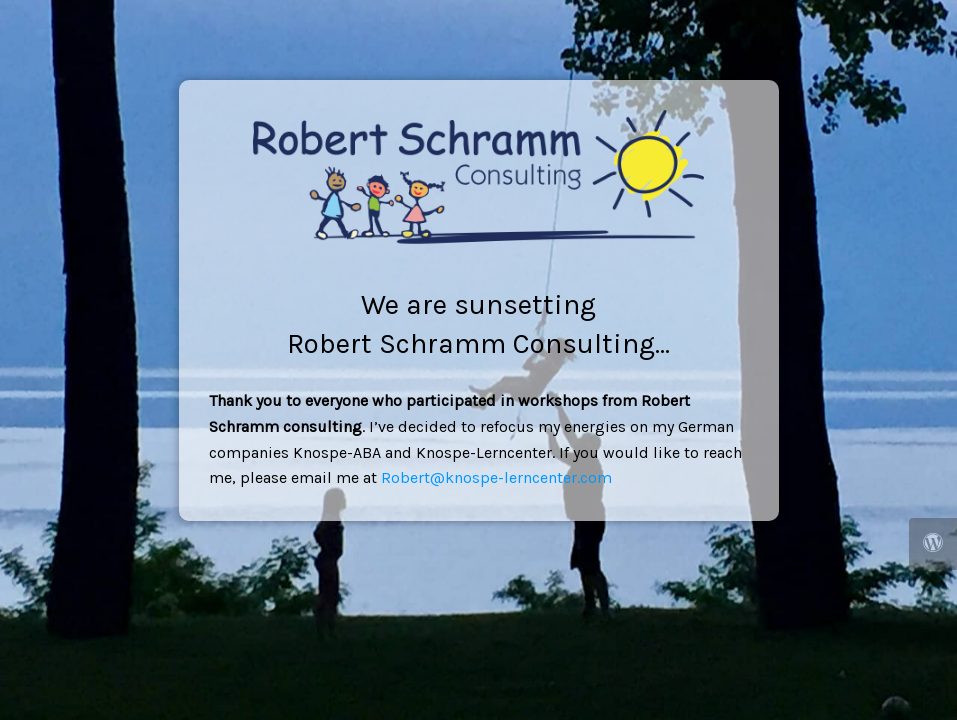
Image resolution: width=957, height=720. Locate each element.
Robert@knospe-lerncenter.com (496, 477)
